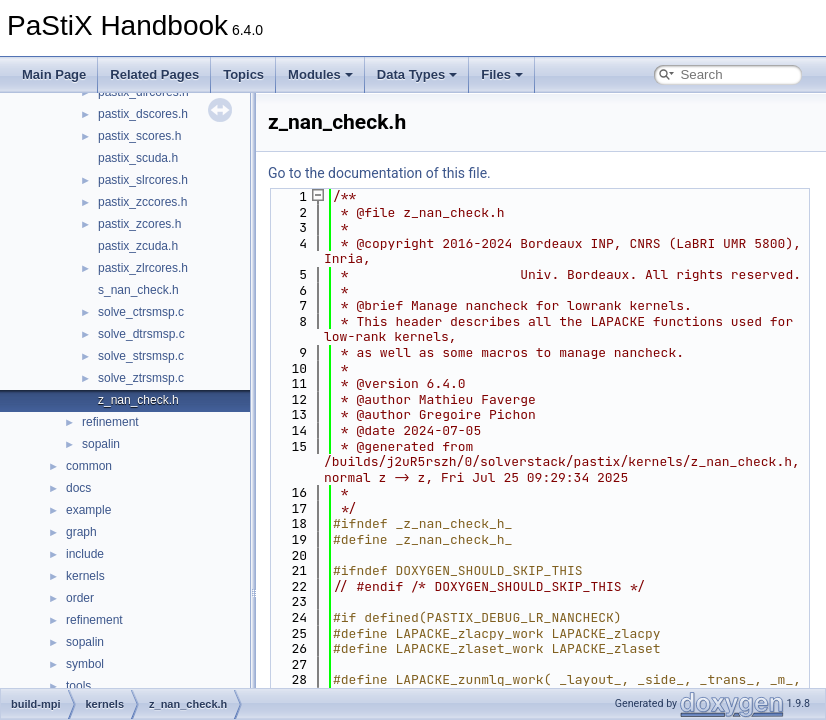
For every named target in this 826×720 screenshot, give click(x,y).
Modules (320, 74)
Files (502, 74)
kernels (85, 576)
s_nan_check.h (138, 290)
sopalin (101, 444)
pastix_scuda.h (138, 158)
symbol (85, 664)
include (85, 554)
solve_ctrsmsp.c (141, 312)
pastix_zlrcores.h (143, 268)
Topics (243, 74)
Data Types (417, 74)
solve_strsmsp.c (141, 356)
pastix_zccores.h (142, 202)
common (89, 466)
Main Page (54, 74)
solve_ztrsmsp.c (141, 378)
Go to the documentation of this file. (379, 173)
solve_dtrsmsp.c (141, 334)
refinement (110, 422)
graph (81, 532)
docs (78, 488)
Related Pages (154, 74)
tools (78, 686)
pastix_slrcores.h (143, 180)
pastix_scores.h (139, 136)
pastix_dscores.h (143, 114)
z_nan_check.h (138, 400)
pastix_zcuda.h (138, 246)
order (80, 598)
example (88, 510)
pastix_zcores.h (139, 224)
